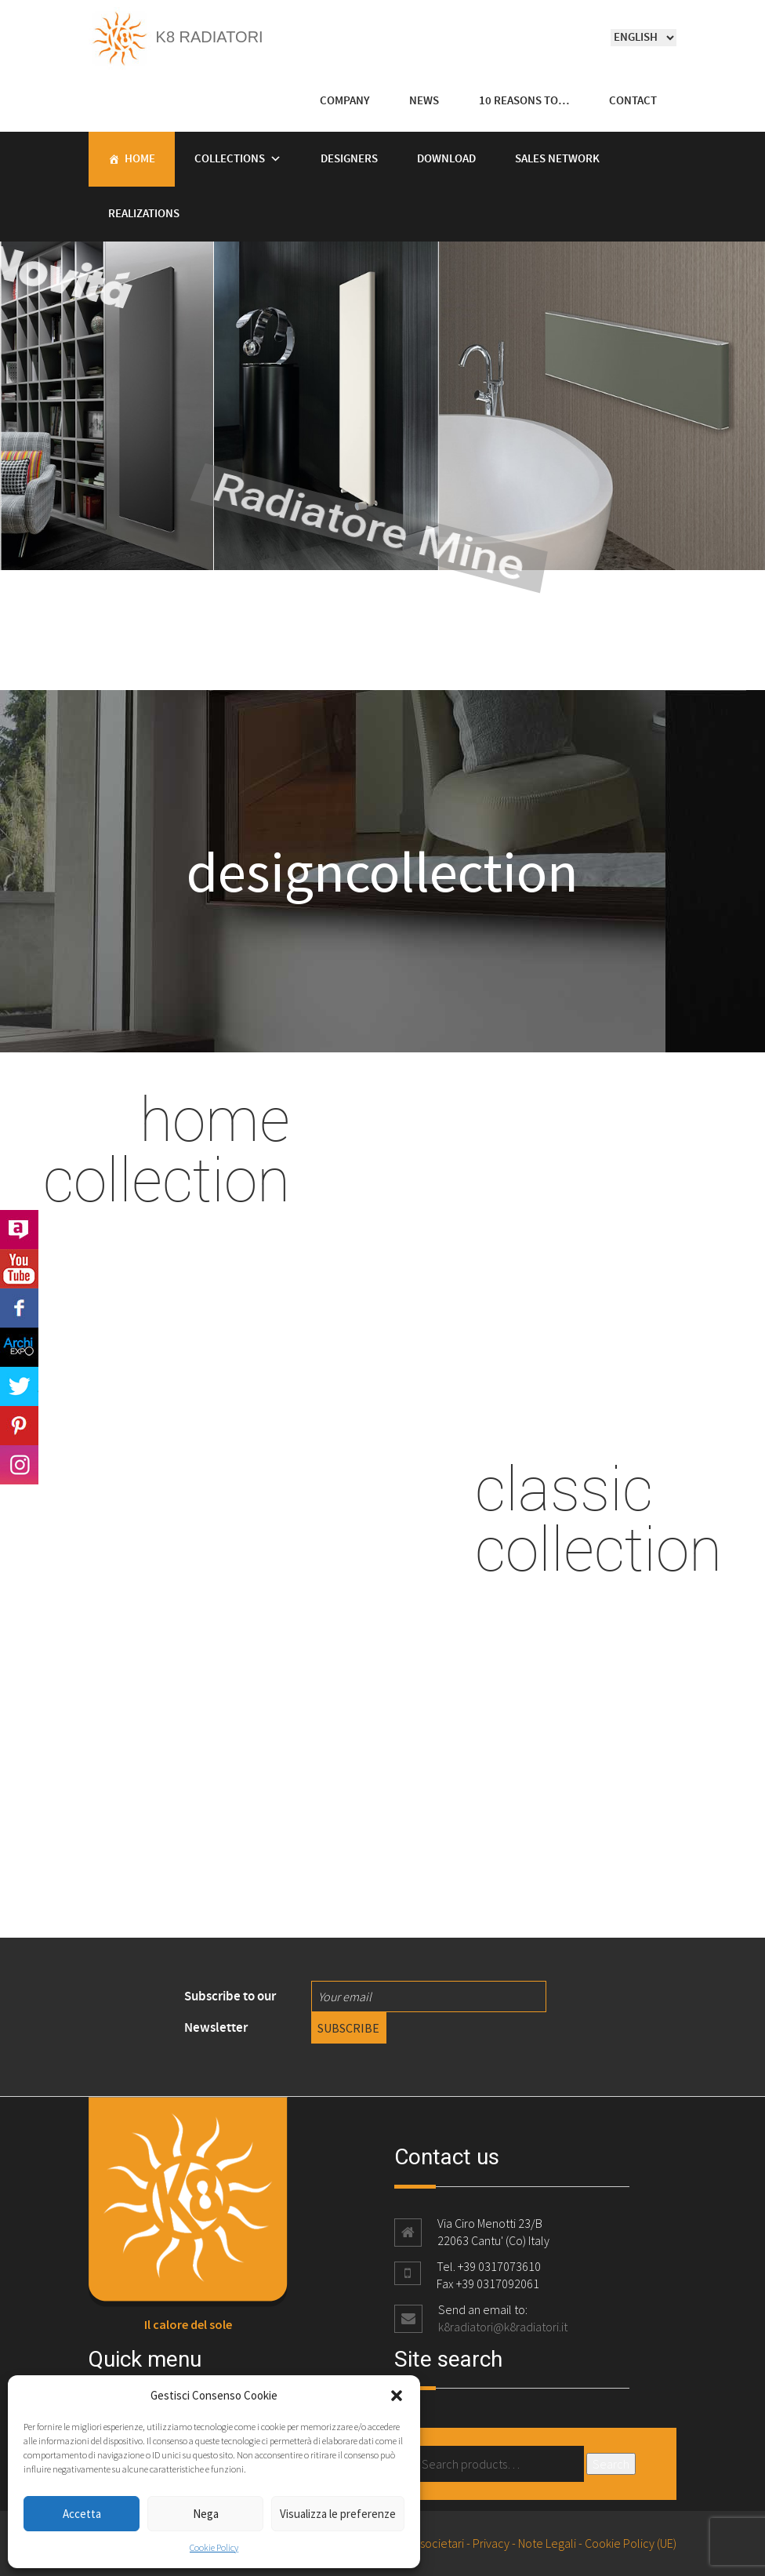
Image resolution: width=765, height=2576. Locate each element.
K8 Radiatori (176, 36)
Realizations (143, 214)
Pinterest (19, 1425)
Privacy (491, 2543)
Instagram (19, 1464)
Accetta (82, 2513)
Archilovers (19, 1229)
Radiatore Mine (303, 517)
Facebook (19, 1308)
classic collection (598, 1517)
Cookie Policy (214, 2547)
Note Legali (547, 2543)
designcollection (382, 871)
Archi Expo (19, 1347)
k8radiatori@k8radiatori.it (502, 2326)
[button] (396, 2395)
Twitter (19, 1386)
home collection (166, 1148)
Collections (229, 159)
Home (140, 159)
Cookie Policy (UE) (630, 2543)
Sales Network (557, 159)
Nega (206, 2513)
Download (446, 159)
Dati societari (431, 2543)
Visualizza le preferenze (338, 2513)
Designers (349, 159)
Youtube (19, 1268)
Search (611, 2464)
